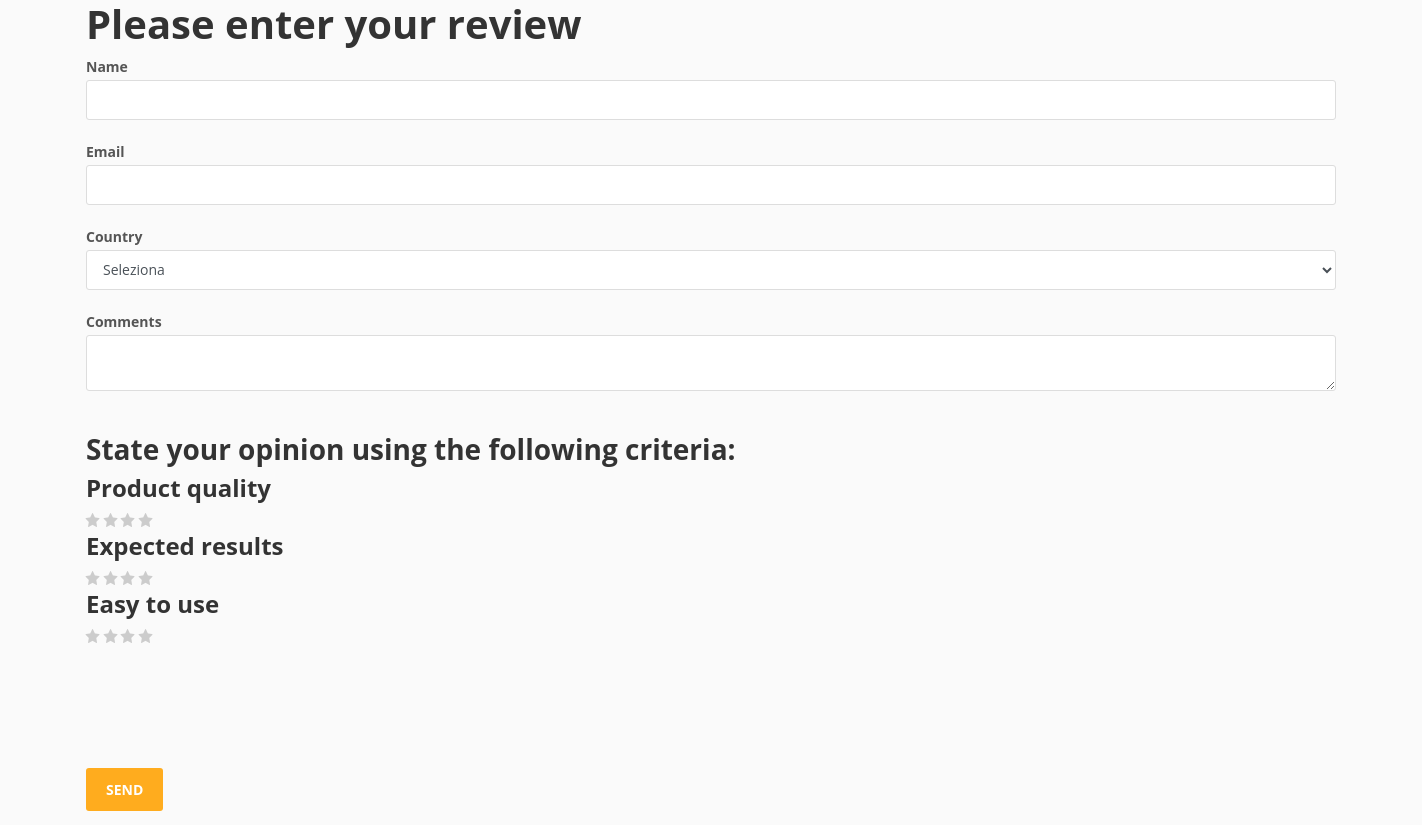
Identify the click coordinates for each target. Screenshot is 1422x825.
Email (105, 151)
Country (114, 236)
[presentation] (238, 708)
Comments (124, 321)
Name (107, 66)
